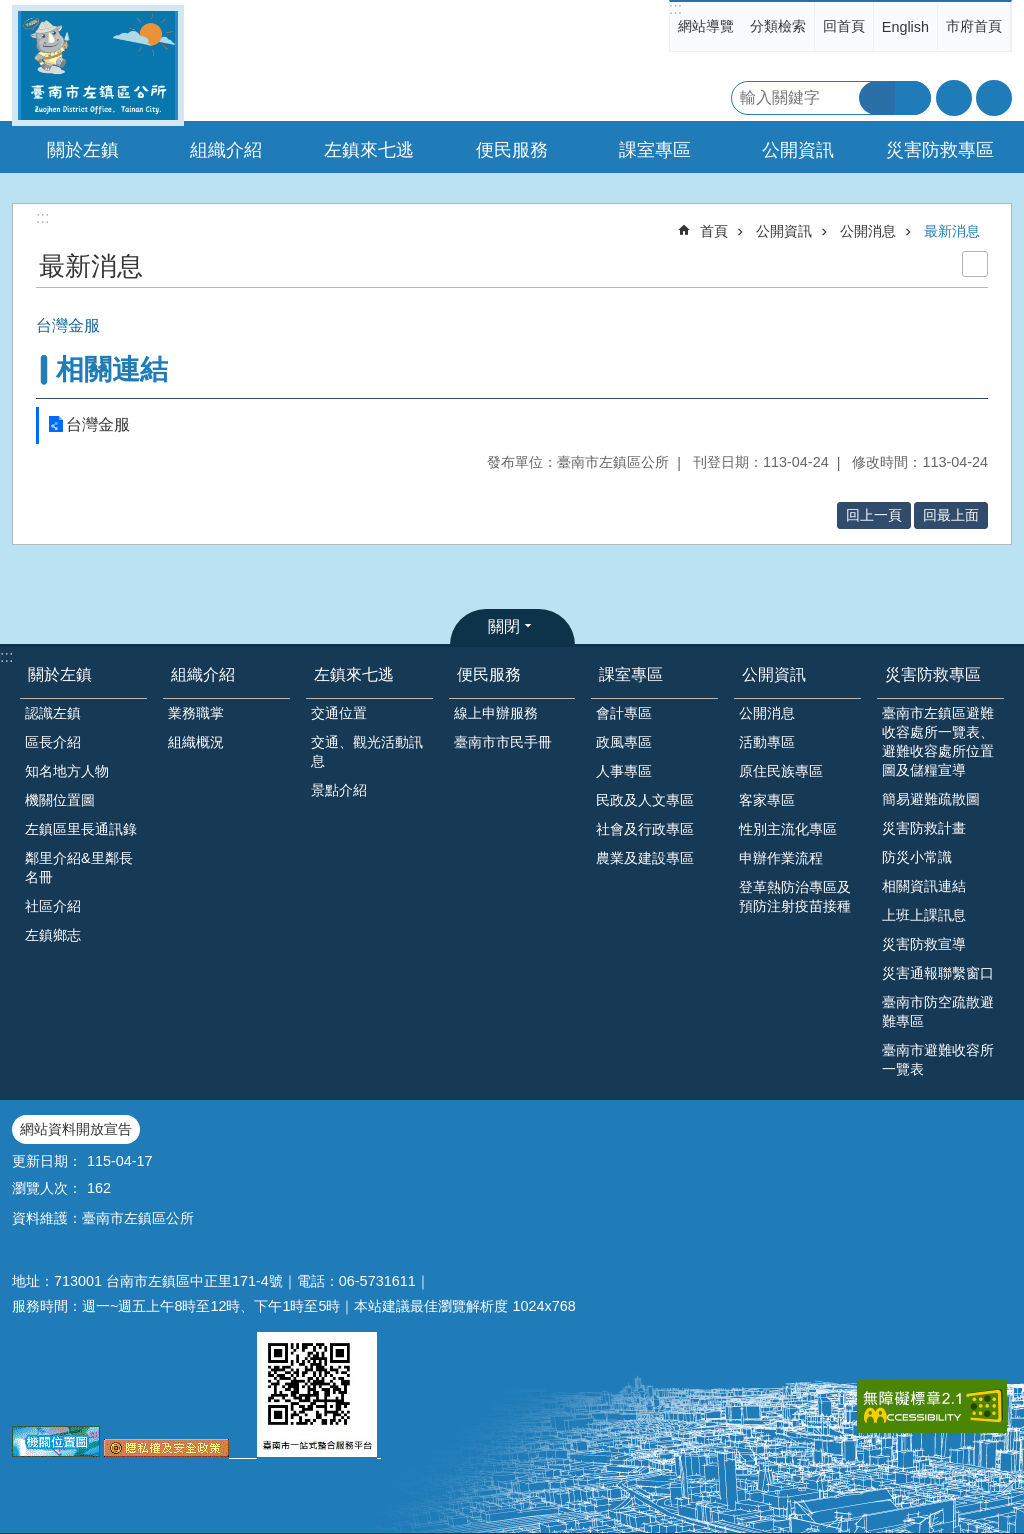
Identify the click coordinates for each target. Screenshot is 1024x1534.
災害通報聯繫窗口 (938, 973)
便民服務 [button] (512, 150)
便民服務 (489, 674)
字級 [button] (954, 98)
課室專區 (631, 674)
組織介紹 (203, 674)
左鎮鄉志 (53, 935)
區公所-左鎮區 (98, 65)
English (905, 27)
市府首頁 (974, 26)
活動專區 (767, 742)
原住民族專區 (781, 771)
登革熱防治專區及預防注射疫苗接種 (795, 896)
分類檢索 (778, 26)
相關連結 (112, 369)
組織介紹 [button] (226, 150)
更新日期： (47, 1161)
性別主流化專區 (788, 829)
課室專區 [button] (655, 150)
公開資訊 (784, 231)
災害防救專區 (933, 674)
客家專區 (767, 800)
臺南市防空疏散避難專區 (938, 1011)
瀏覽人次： (47, 1188)
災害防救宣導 (924, 944)
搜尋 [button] (877, 98)
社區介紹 (53, 906)
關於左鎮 (60, 674)
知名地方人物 (67, 771)
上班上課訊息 (924, 915)
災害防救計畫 (924, 828)
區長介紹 (53, 742)
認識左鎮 (53, 713)
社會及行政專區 (645, 829)
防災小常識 (917, 857)
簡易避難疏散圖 (931, 799)
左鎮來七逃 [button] (369, 150)
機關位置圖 (60, 800)
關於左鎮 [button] (83, 150)
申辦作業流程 (781, 858)
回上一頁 (874, 515)
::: (675, 8)
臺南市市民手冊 (503, 742)
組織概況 (196, 742)
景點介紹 (339, 790)
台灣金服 (98, 424)
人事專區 (624, 771)
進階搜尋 (913, 98)
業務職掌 (196, 713)
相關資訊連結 (924, 886)
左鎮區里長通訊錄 (81, 829)
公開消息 (868, 231)
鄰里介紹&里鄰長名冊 (79, 867)
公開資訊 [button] (798, 150)
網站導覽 (706, 26)
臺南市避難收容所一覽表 (938, 1059)
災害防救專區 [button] (940, 150)
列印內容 (975, 264)
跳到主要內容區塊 (10, 10)
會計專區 (624, 713)
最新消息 (952, 231)
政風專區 (624, 742)
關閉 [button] (504, 626)
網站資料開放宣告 (76, 1129)
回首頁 (844, 26)
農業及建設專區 (645, 858)
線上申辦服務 (496, 713)
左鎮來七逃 (354, 674)
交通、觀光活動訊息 (367, 751)
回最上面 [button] (951, 515)
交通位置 (339, 713)
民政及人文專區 (645, 800)
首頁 (714, 231)
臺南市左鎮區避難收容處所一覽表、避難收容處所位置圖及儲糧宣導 (938, 741)
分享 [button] (994, 98)
